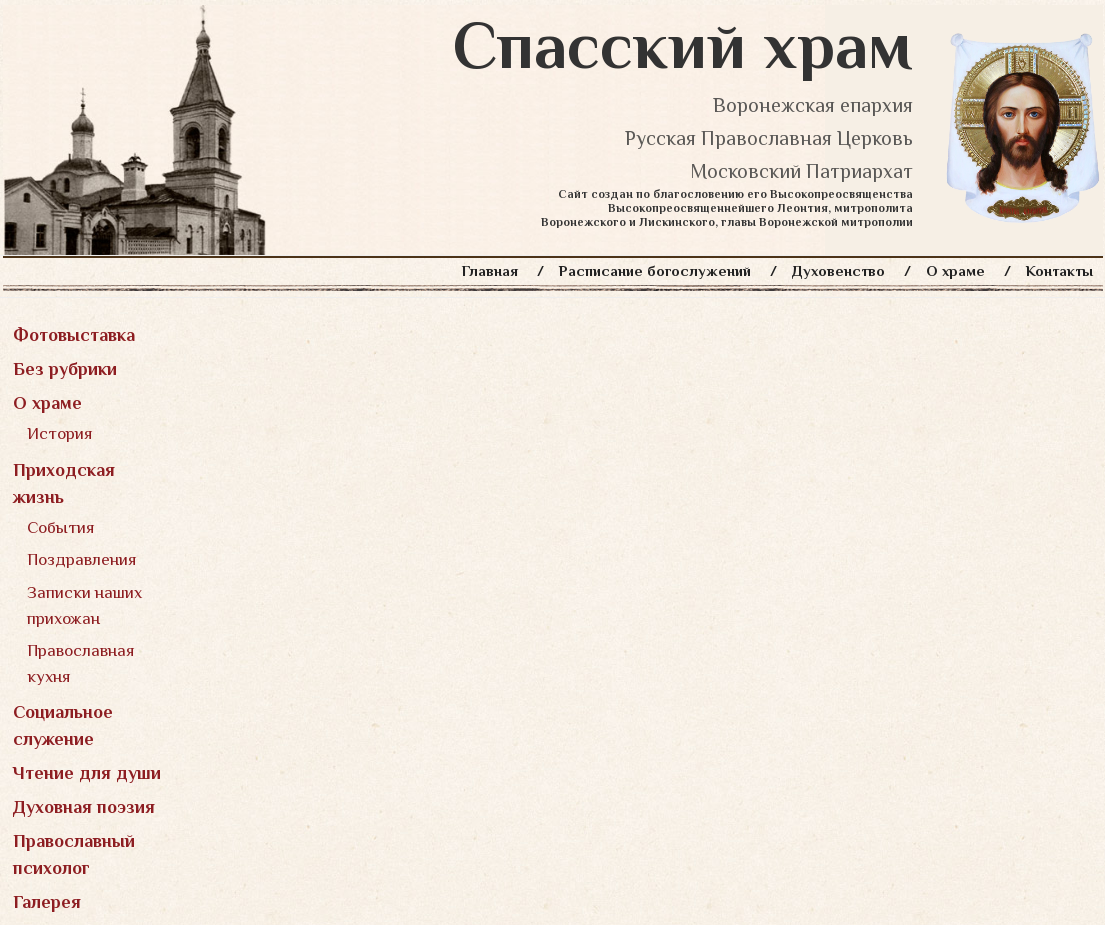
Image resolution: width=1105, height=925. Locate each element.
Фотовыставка (74, 335)
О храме (955, 270)
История (60, 433)
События (61, 527)
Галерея (47, 902)
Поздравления (82, 559)
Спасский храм (683, 46)
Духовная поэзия (84, 807)
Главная (490, 270)
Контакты (1059, 270)
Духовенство (838, 270)
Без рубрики (65, 369)
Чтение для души (87, 773)
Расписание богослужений (655, 270)
